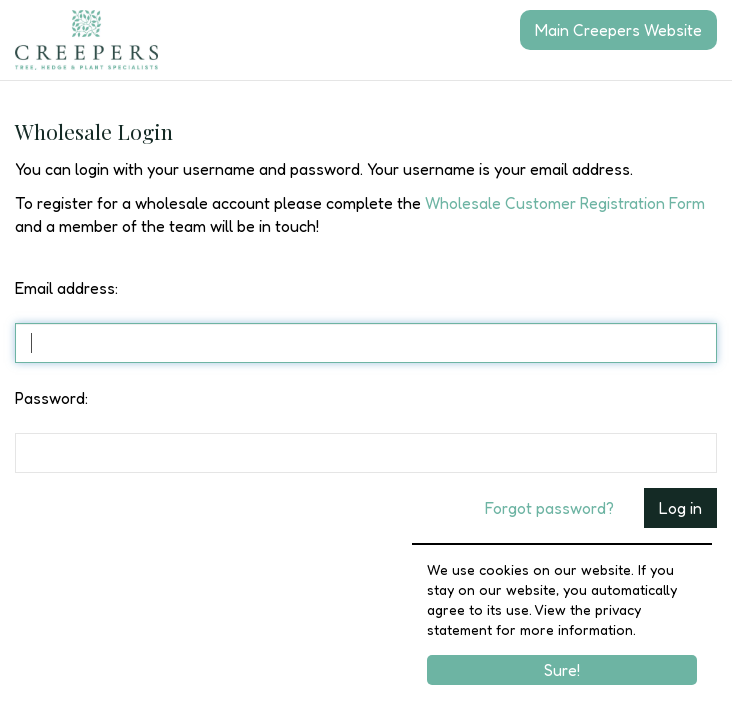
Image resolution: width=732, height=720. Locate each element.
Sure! (562, 670)
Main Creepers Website (618, 30)
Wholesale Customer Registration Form (565, 203)
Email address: (66, 288)
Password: (51, 398)
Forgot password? (549, 508)
